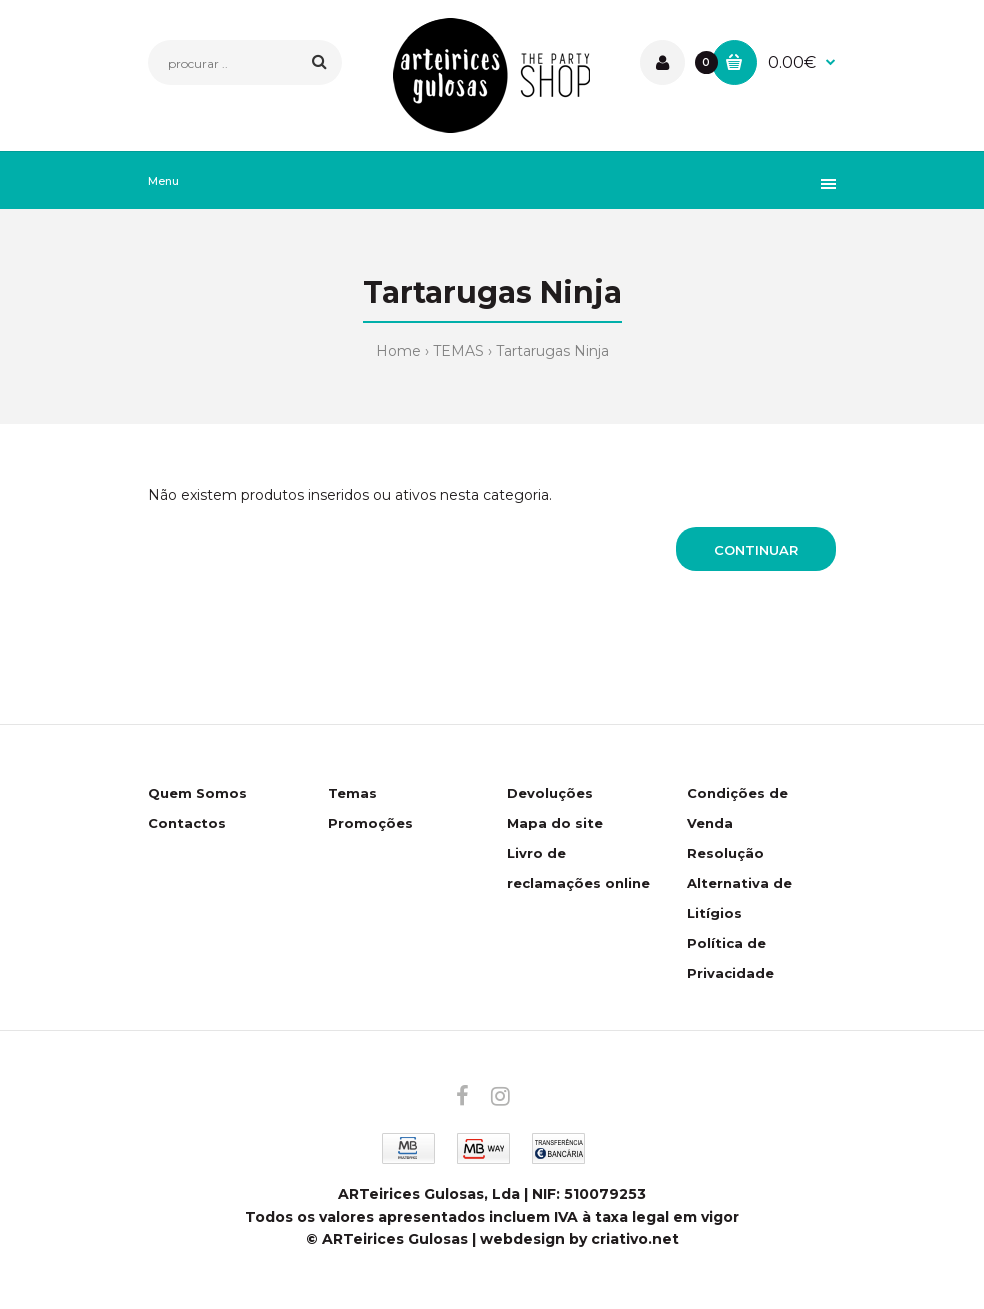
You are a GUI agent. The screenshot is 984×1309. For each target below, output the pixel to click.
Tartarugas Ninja (552, 351)
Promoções (370, 823)
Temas (352, 793)
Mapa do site (555, 823)
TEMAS (458, 351)
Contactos (187, 823)
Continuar (756, 550)
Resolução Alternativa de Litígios (739, 883)
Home (398, 351)
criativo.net (635, 1239)
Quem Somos (197, 793)
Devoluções (550, 793)
